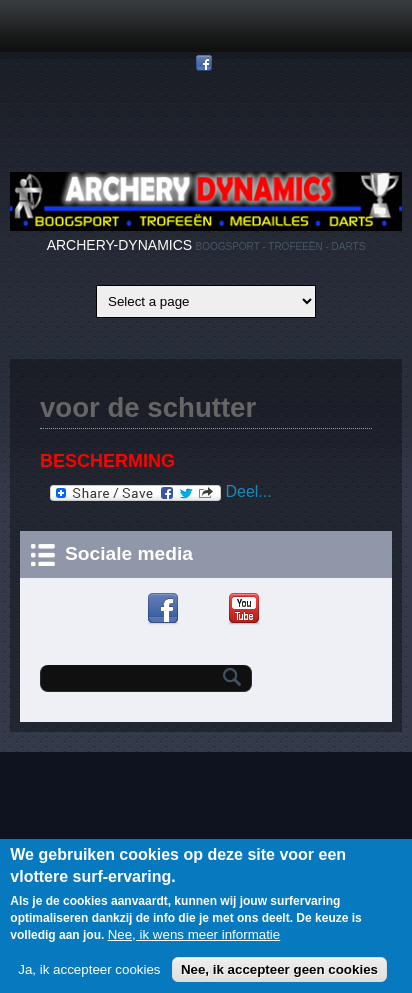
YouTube (246, 609)
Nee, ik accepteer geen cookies (279, 974)
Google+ (206, 609)
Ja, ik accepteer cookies (89, 974)
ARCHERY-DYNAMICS (119, 245)
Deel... (161, 492)
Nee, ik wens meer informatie (194, 939)
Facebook (165, 609)
